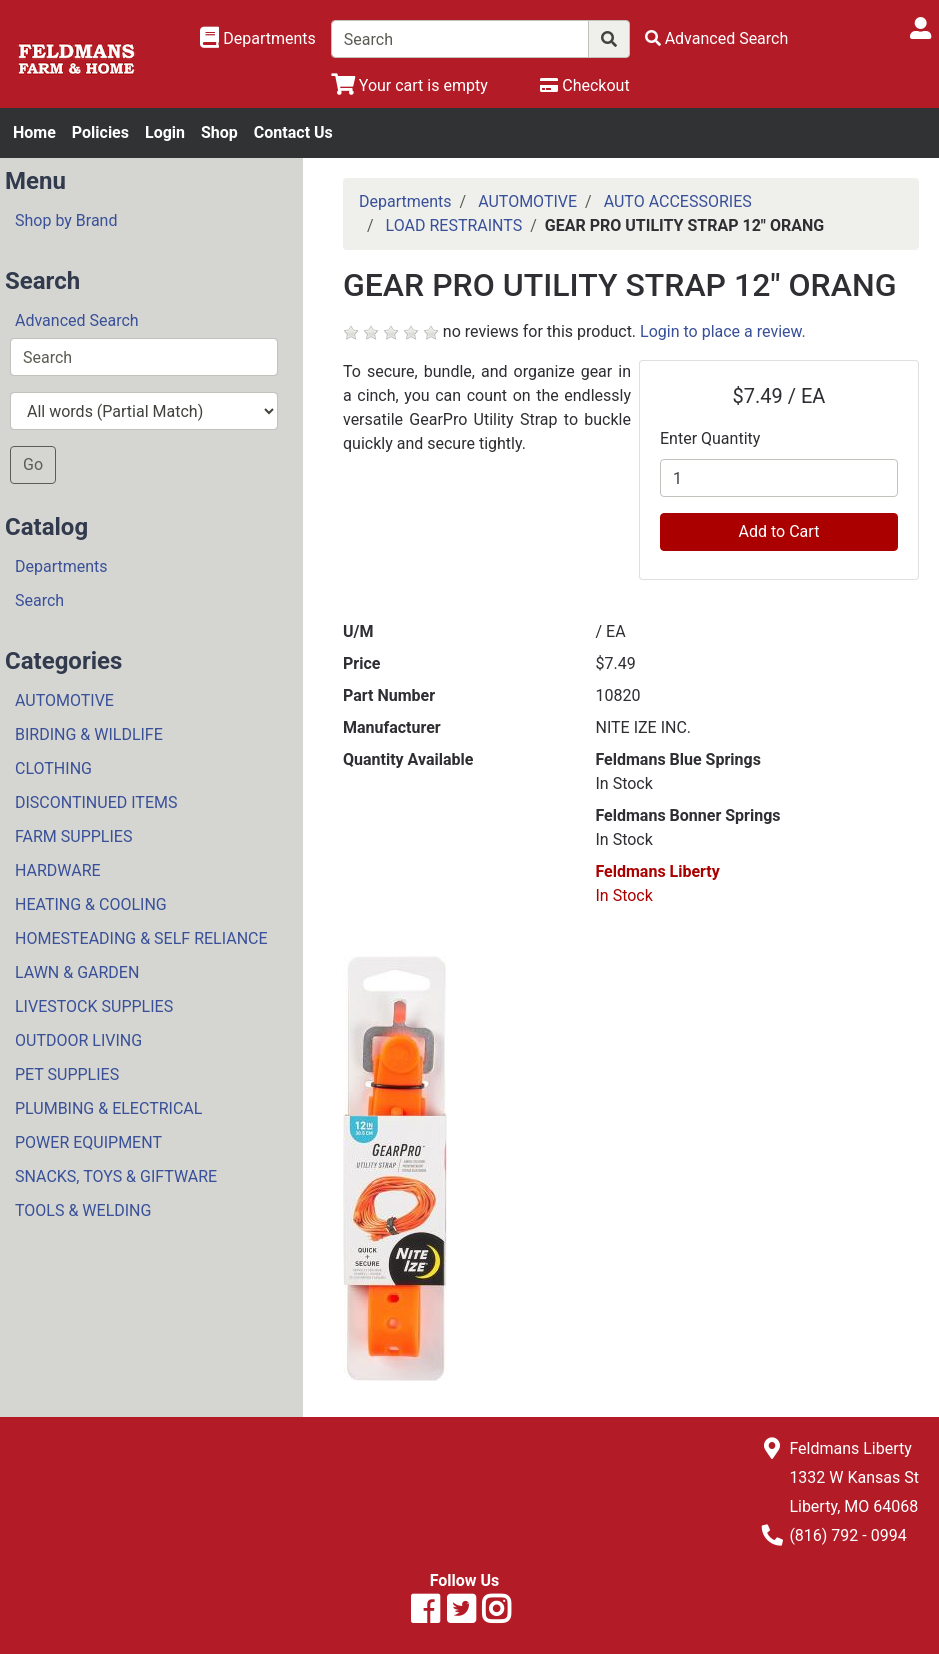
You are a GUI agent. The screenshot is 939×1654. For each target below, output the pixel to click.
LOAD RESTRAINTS (454, 225)
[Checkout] (584, 85)
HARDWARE (58, 870)
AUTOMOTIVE (64, 700)
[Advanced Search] (717, 38)
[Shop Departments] (258, 39)
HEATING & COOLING (91, 904)
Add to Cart (779, 531)
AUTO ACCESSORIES (678, 201)
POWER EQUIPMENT (88, 1142)
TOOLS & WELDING (83, 1210)
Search (39, 600)
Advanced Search (77, 320)
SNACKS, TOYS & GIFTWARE (116, 1176)
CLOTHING (53, 768)
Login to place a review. (723, 331)
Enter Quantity (710, 438)
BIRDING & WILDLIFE (89, 734)
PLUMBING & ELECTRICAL (108, 1108)
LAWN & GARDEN (77, 972)
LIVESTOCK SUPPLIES (94, 1006)
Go (33, 464)
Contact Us (293, 132)
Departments (61, 566)
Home (34, 132)
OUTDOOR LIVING (78, 1040)
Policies (100, 132)
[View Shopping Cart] (409, 85)
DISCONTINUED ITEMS (96, 802)
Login (165, 132)
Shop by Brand (66, 220)
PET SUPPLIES (67, 1074)
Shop (219, 132)
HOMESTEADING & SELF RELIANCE (141, 938)
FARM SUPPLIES (73, 836)
